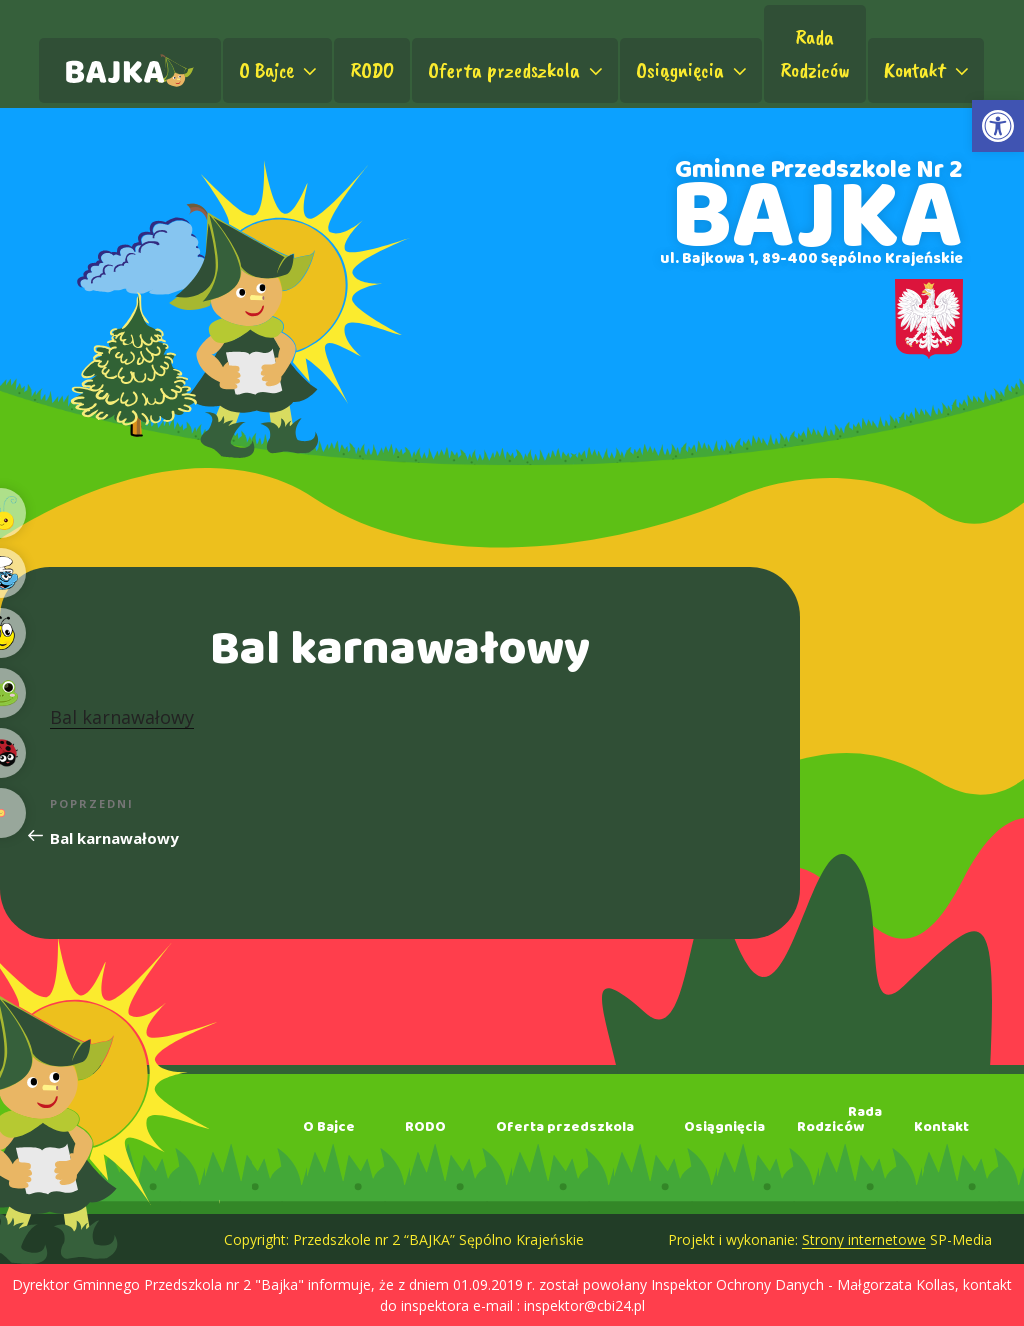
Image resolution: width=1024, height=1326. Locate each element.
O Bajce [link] (280, 70)
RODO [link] (372, 70)
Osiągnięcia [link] (693, 70)
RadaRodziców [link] (815, 53)
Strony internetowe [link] (864, 1239)
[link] (998, 126)
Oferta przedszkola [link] (517, 70)
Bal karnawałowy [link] (122, 717)
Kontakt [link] (928, 70)
